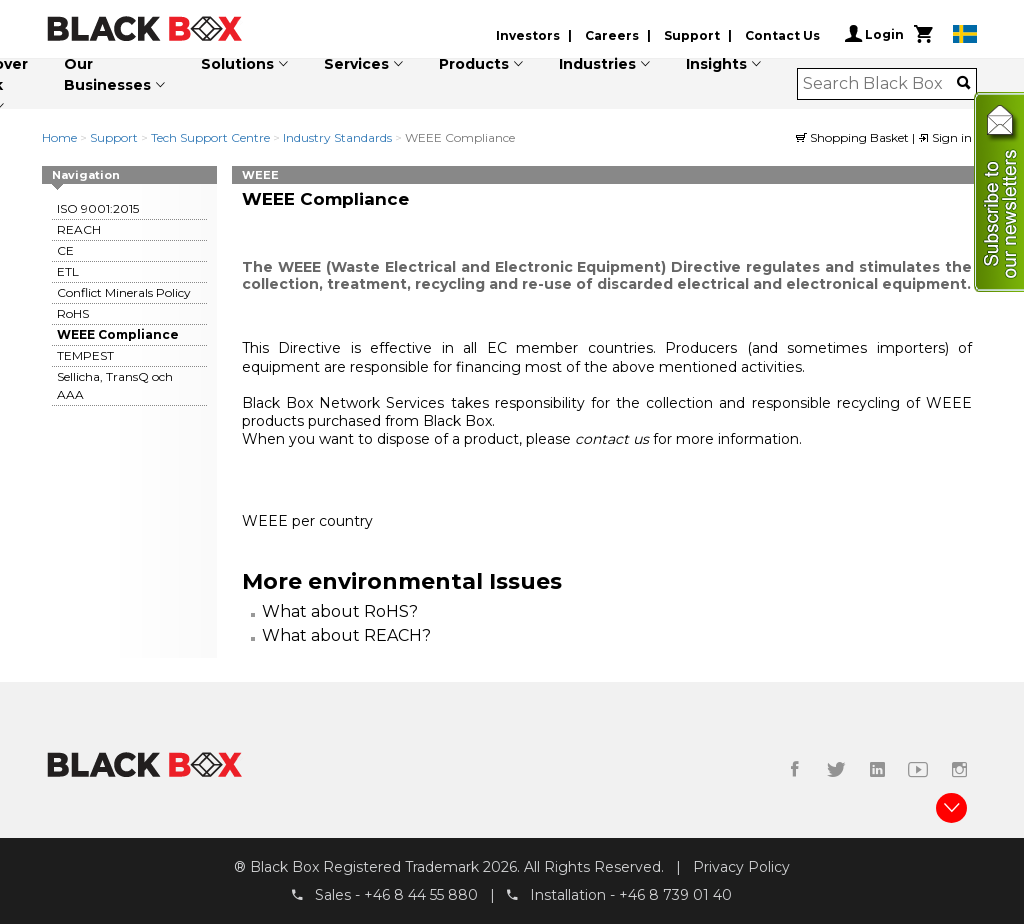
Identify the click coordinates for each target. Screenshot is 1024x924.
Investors (528, 35)
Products (474, 64)
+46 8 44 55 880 (421, 895)
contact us (614, 439)
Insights (716, 64)
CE (65, 250)
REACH (79, 229)
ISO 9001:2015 (98, 208)
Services (356, 64)
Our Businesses (107, 74)
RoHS (73, 313)
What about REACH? (346, 635)
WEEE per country (307, 521)
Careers (612, 35)
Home (59, 137)
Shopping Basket (854, 137)
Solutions (237, 64)
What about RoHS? (340, 611)
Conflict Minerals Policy (124, 292)
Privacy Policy (741, 867)
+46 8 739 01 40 (675, 895)
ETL (68, 271)
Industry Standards (337, 137)
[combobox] (880, 84)
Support (692, 35)
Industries (597, 64)
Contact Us (782, 35)
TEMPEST (85, 355)
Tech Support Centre (210, 137)
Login (874, 34)
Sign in (945, 137)
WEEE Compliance (118, 334)
